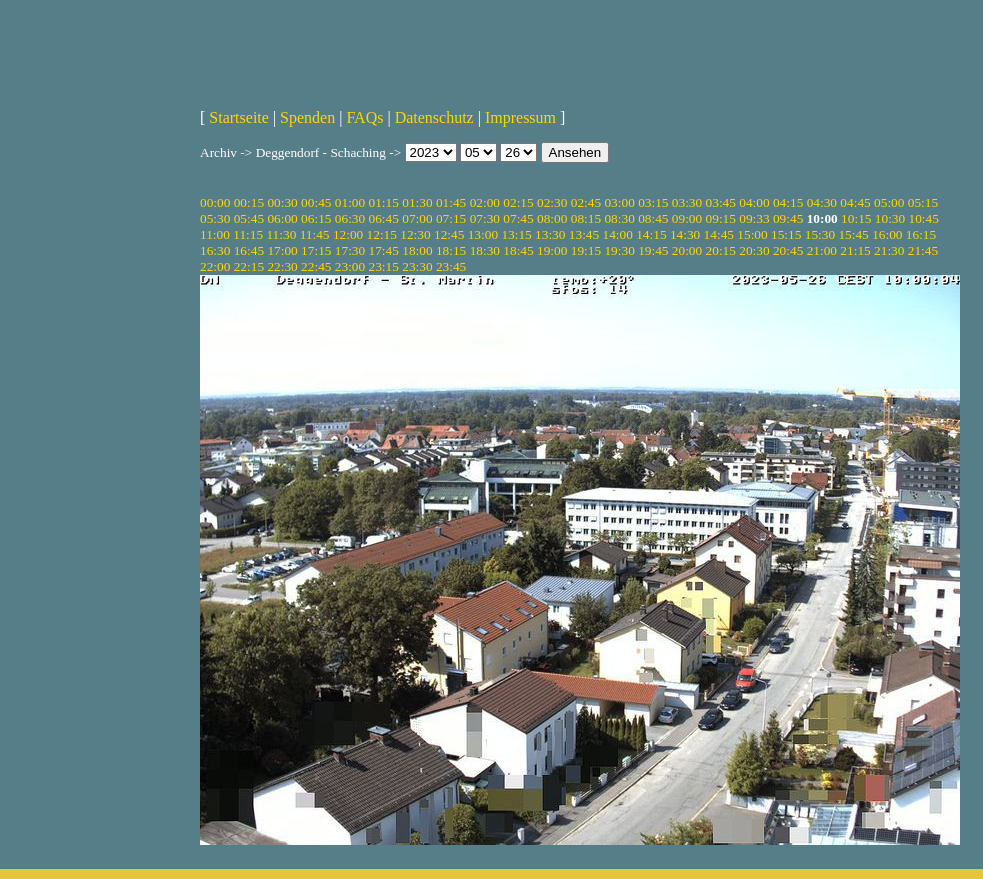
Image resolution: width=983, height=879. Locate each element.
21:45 (923, 250)
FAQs (364, 117)
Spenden (307, 117)
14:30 (685, 234)
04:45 (855, 202)
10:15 (856, 218)
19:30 (619, 250)
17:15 (316, 250)
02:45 (586, 202)
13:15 (516, 234)
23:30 (417, 266)
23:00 (350, 266)
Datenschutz (434, 117)
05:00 (889, 202)
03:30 (687, 202)
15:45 (853, 234)
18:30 (485, 250)
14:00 (618, 234)
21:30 (889, 250)
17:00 (282, 250)
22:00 (215, 266)
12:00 (348, 234)
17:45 (384, 250)
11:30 (281, 234)
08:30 (619, 218)
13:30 (550, 234)
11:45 (315, 234)
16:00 (887, 234)
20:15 (721, 250)
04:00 (754, 202)
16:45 (249, 250)
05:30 (215, 218)
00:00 (215, 202)
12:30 (415, 234)
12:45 (449, 234)
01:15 (384, 202)
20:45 (788, 250)
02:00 (485, 202)
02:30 (552, 202)
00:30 (282, 202)
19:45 (653, 250)
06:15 (316, 218)
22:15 (249, 266)
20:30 (754, 250)
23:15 (384, 266)
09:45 (788, 218)
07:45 (518, 218)
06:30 (350, 218)
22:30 (282, 266)
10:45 (924, 218)
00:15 (249, 202)
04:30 (822, 202)
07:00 (417, 218)
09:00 (687, 218)
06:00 (282, 218)
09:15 (721, 218)
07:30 (485, 218)
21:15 (855, 250)
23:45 (451, 266)
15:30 (820, 234)
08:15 (586, 218)
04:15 (788, 202)
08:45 (653, 218)
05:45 (249, 218)
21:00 (822, 250)
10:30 (890, 218)
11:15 (248, 234)
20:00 (687, 250)
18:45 (518, 250)
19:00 (552, 250)
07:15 (451, 218)
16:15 (921, 234)
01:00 (350, 202)
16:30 (215, 250)
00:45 (316, 202)
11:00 (215, 234)
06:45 (384, 218)
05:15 (923, 202)
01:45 (451, 202)
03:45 (721, 202)
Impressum (520, 117)
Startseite (239, 117)
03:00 (619, 202)
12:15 (382, 234)
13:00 (483, 234)
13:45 (584, 234)
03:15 (653, 202)
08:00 (552, 218)
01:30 (417, 202)
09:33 (754, 218)
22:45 (316, 266)
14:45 (719, 234)
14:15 (651, 234)
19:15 (586, 250)
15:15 (786, 234)
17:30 (350, 250)
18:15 (451, 250)
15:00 (752, 234)
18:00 (417, 250)
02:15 (518, 202)
